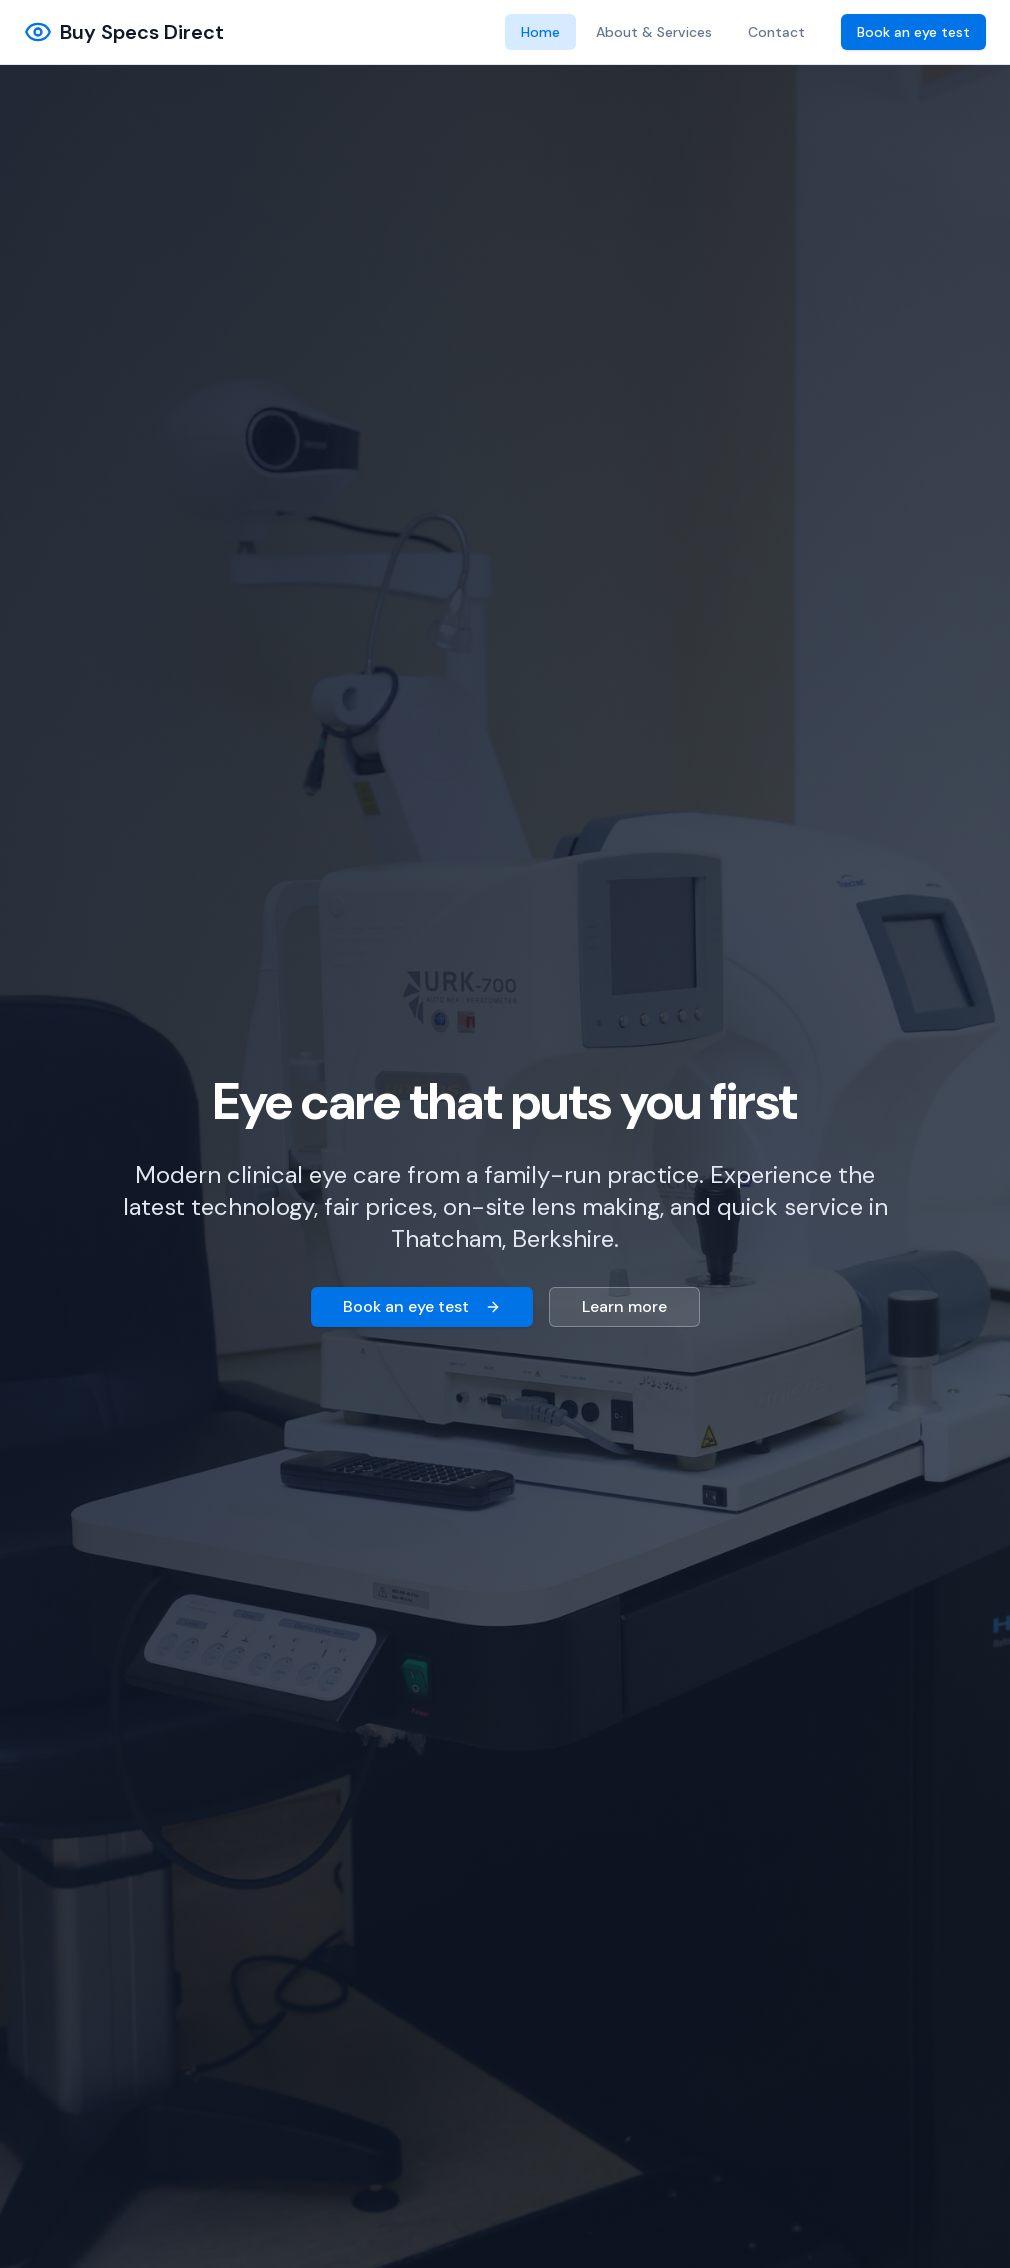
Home (540, 32)
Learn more (624, 1306)
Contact (776, 32)
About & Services (654, 32)
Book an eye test (913, 32)
